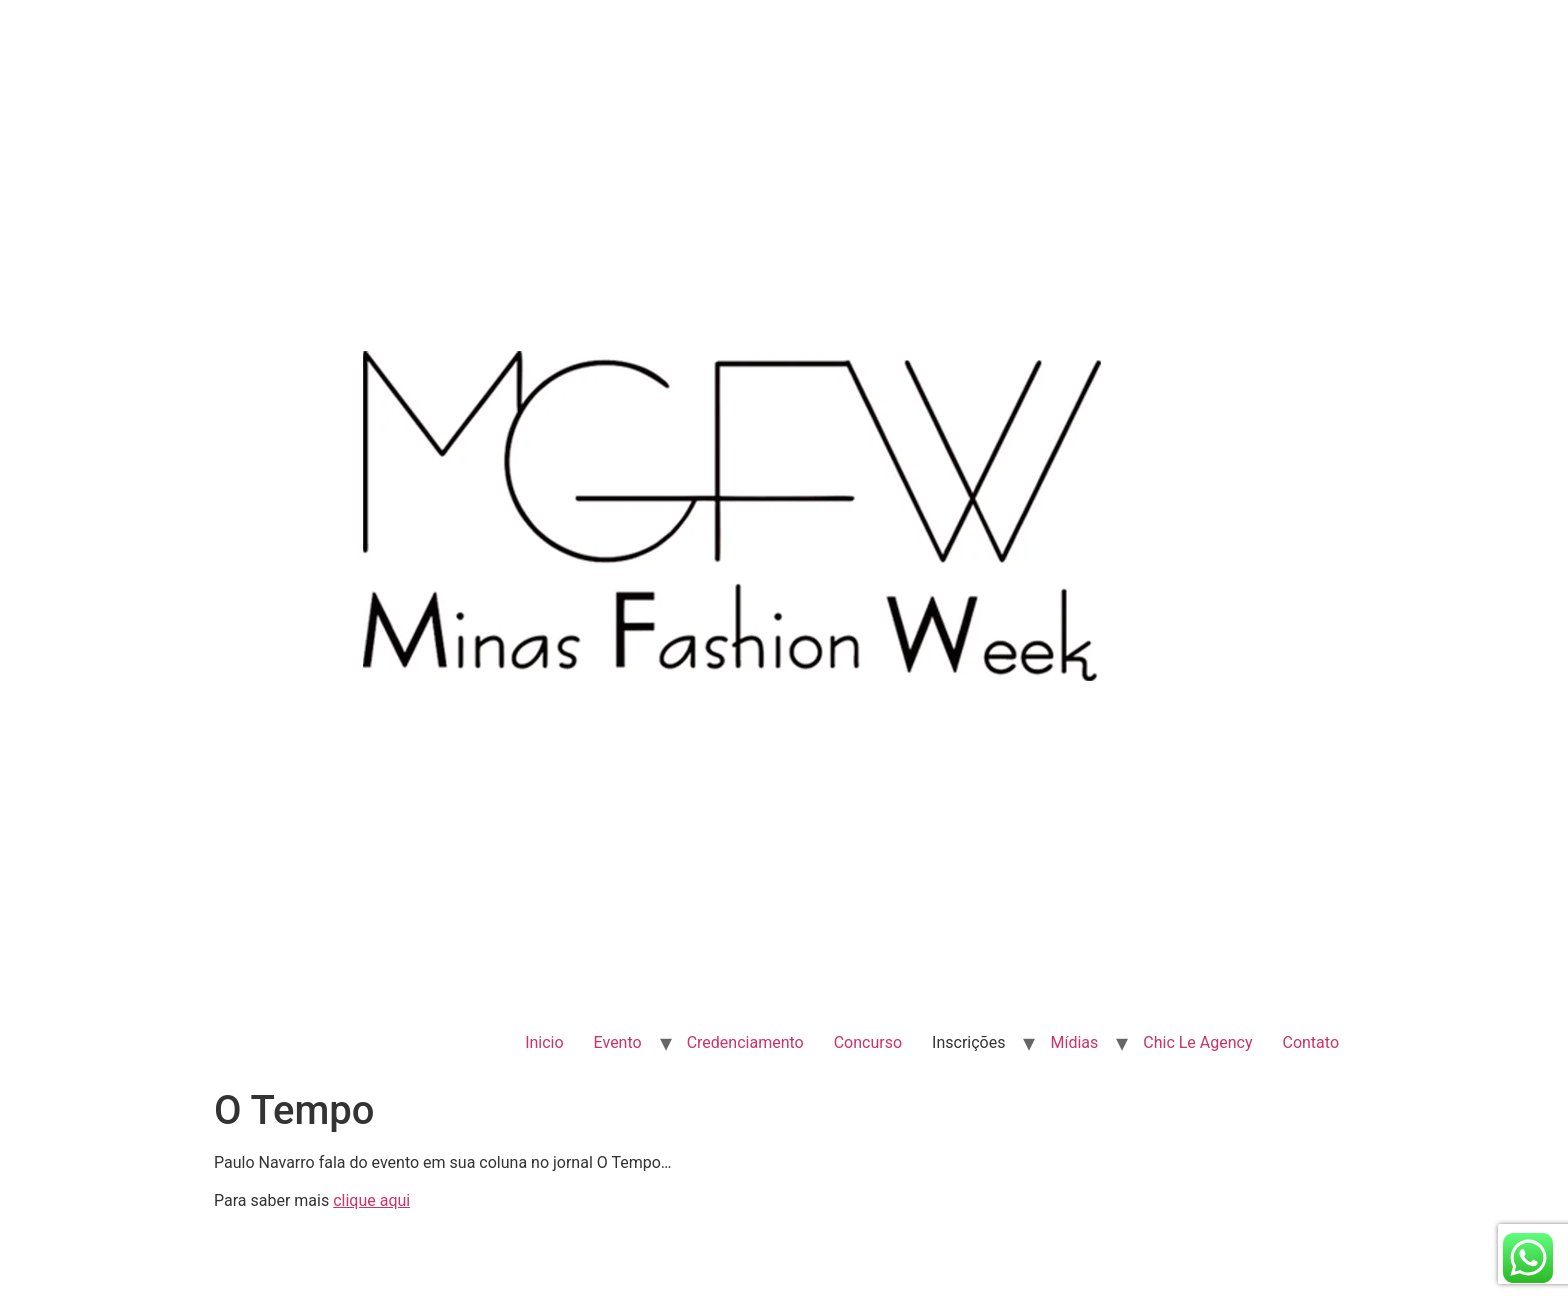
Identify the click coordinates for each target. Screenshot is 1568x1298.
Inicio (544, 1042)
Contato (1310, 1042)
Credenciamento (745, 1042)
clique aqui (371, 1200)
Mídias (1074, 1042)
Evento (618, 1042)
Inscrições (968, 1042)
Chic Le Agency (1197, 1042)
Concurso (868, 1042)
